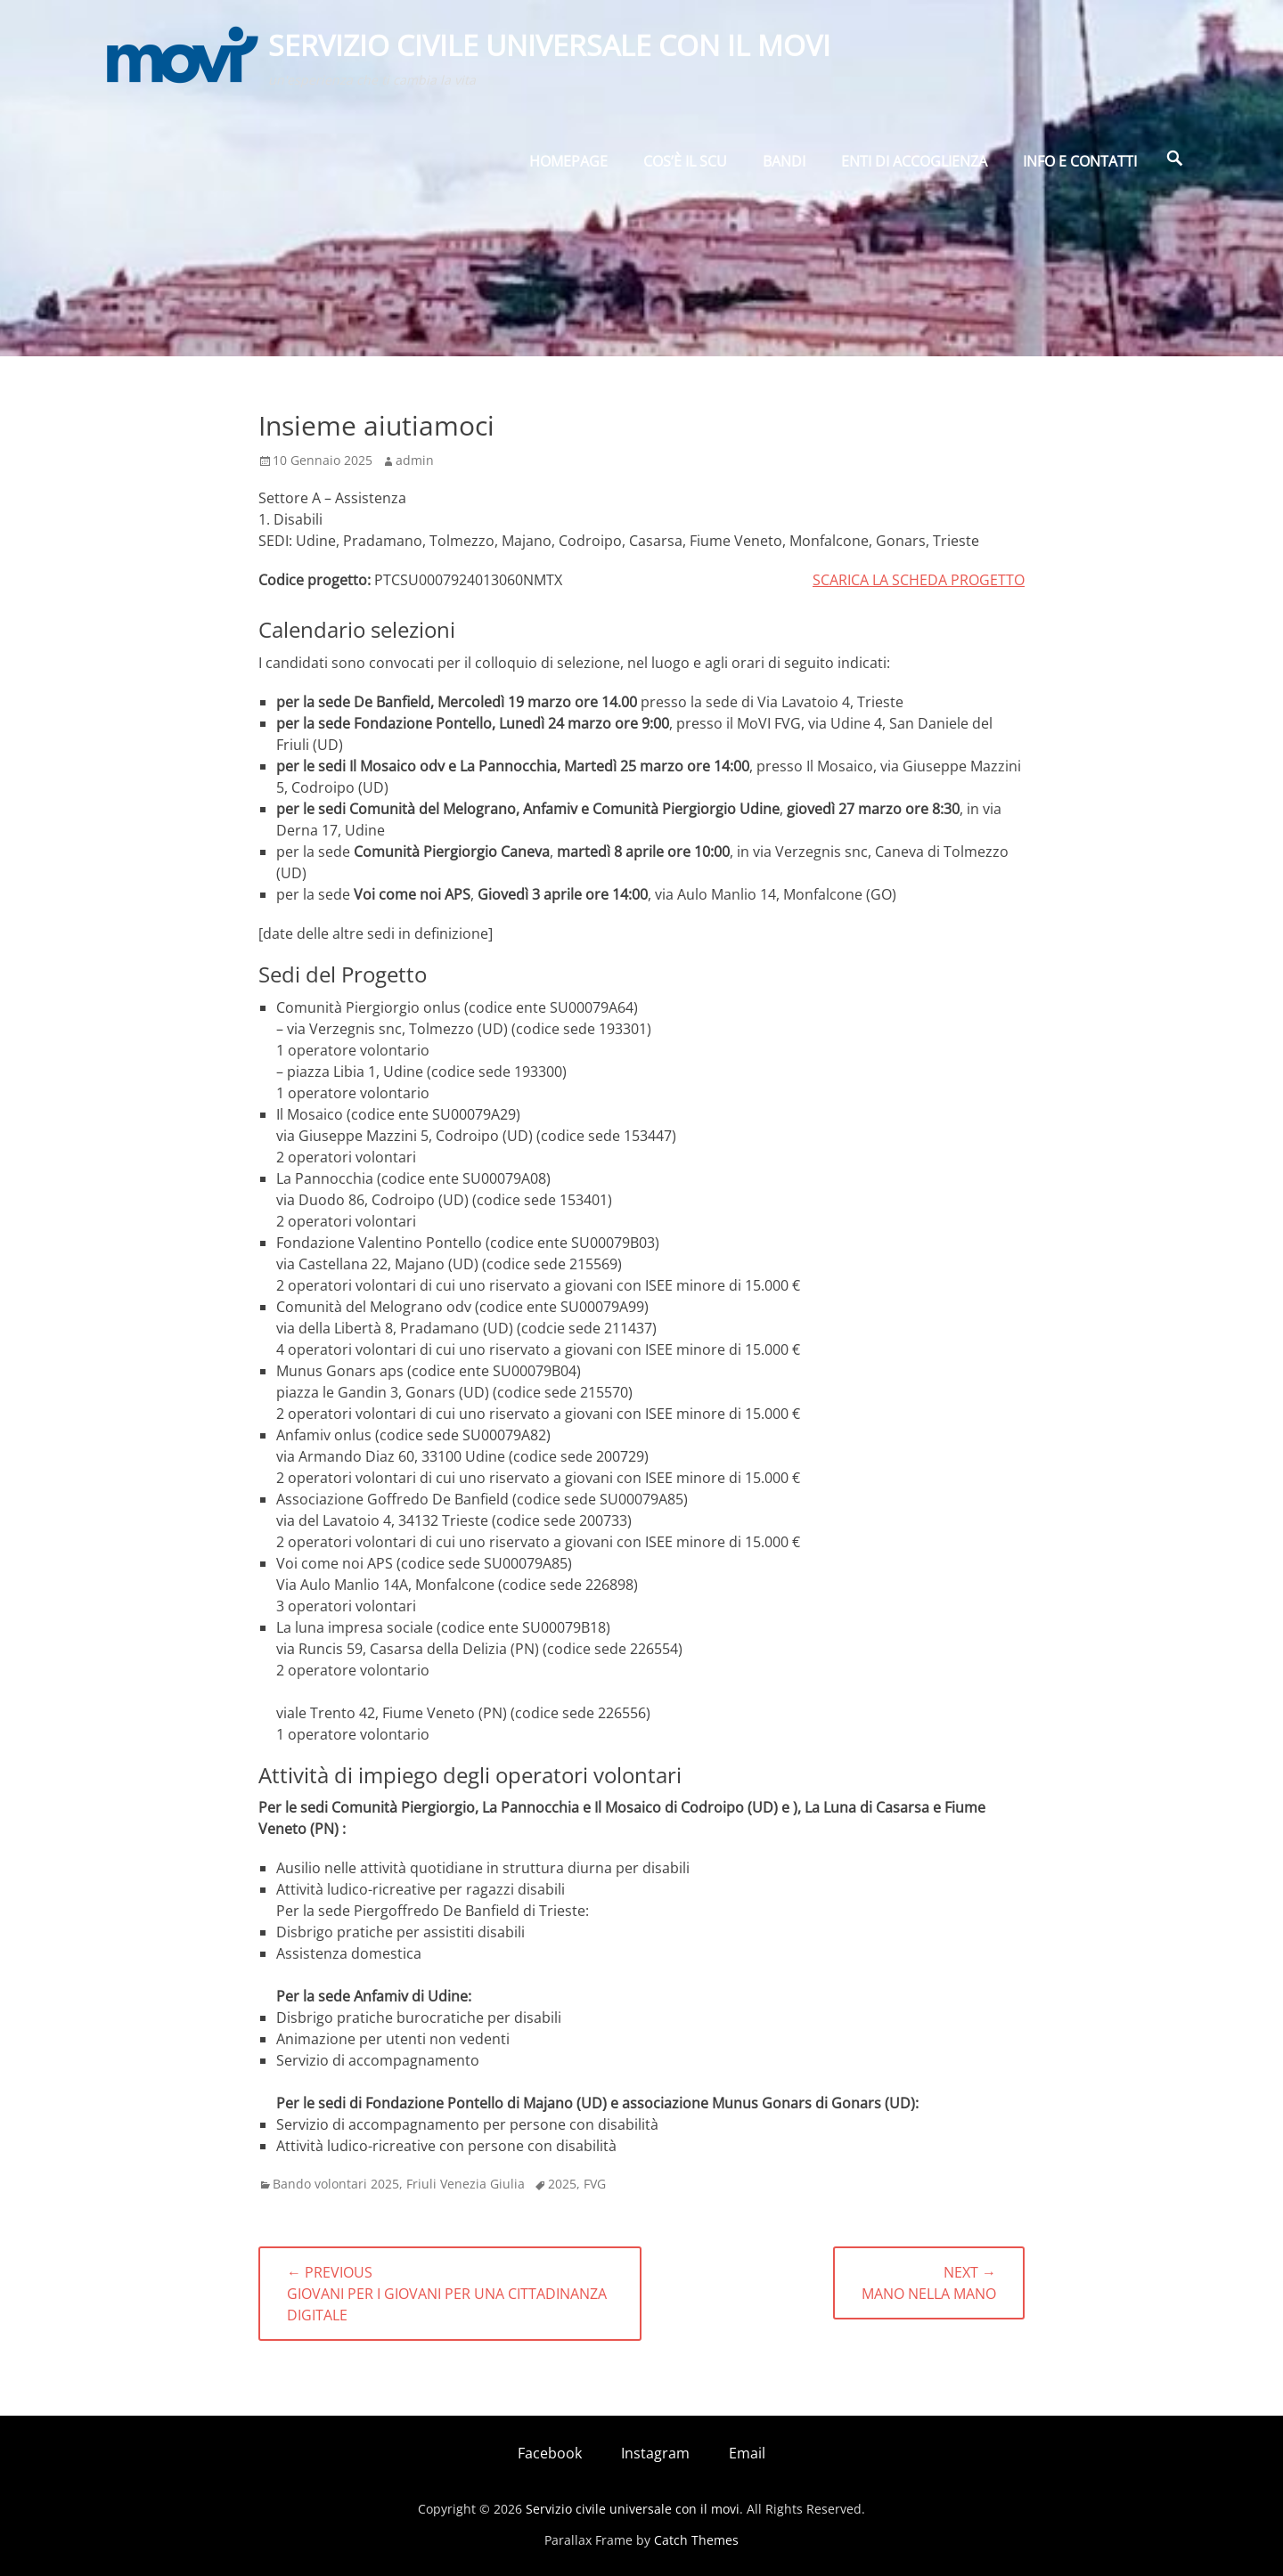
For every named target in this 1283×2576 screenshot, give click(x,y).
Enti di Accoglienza (914, 166)
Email (747, 2453)
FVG (595, 2183)
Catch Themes (696, 2539)
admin (415, 460)
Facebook (550, 2453)
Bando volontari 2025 (336, 2183)
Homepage (568, 166)
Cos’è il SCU (685, 166)
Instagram (655, 2453)
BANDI (784, 166)
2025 (562, 2183)
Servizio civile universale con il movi (551, 48)
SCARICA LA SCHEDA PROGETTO (919, 580)
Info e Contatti (1080, 166)
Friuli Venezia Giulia (465, 2183)
